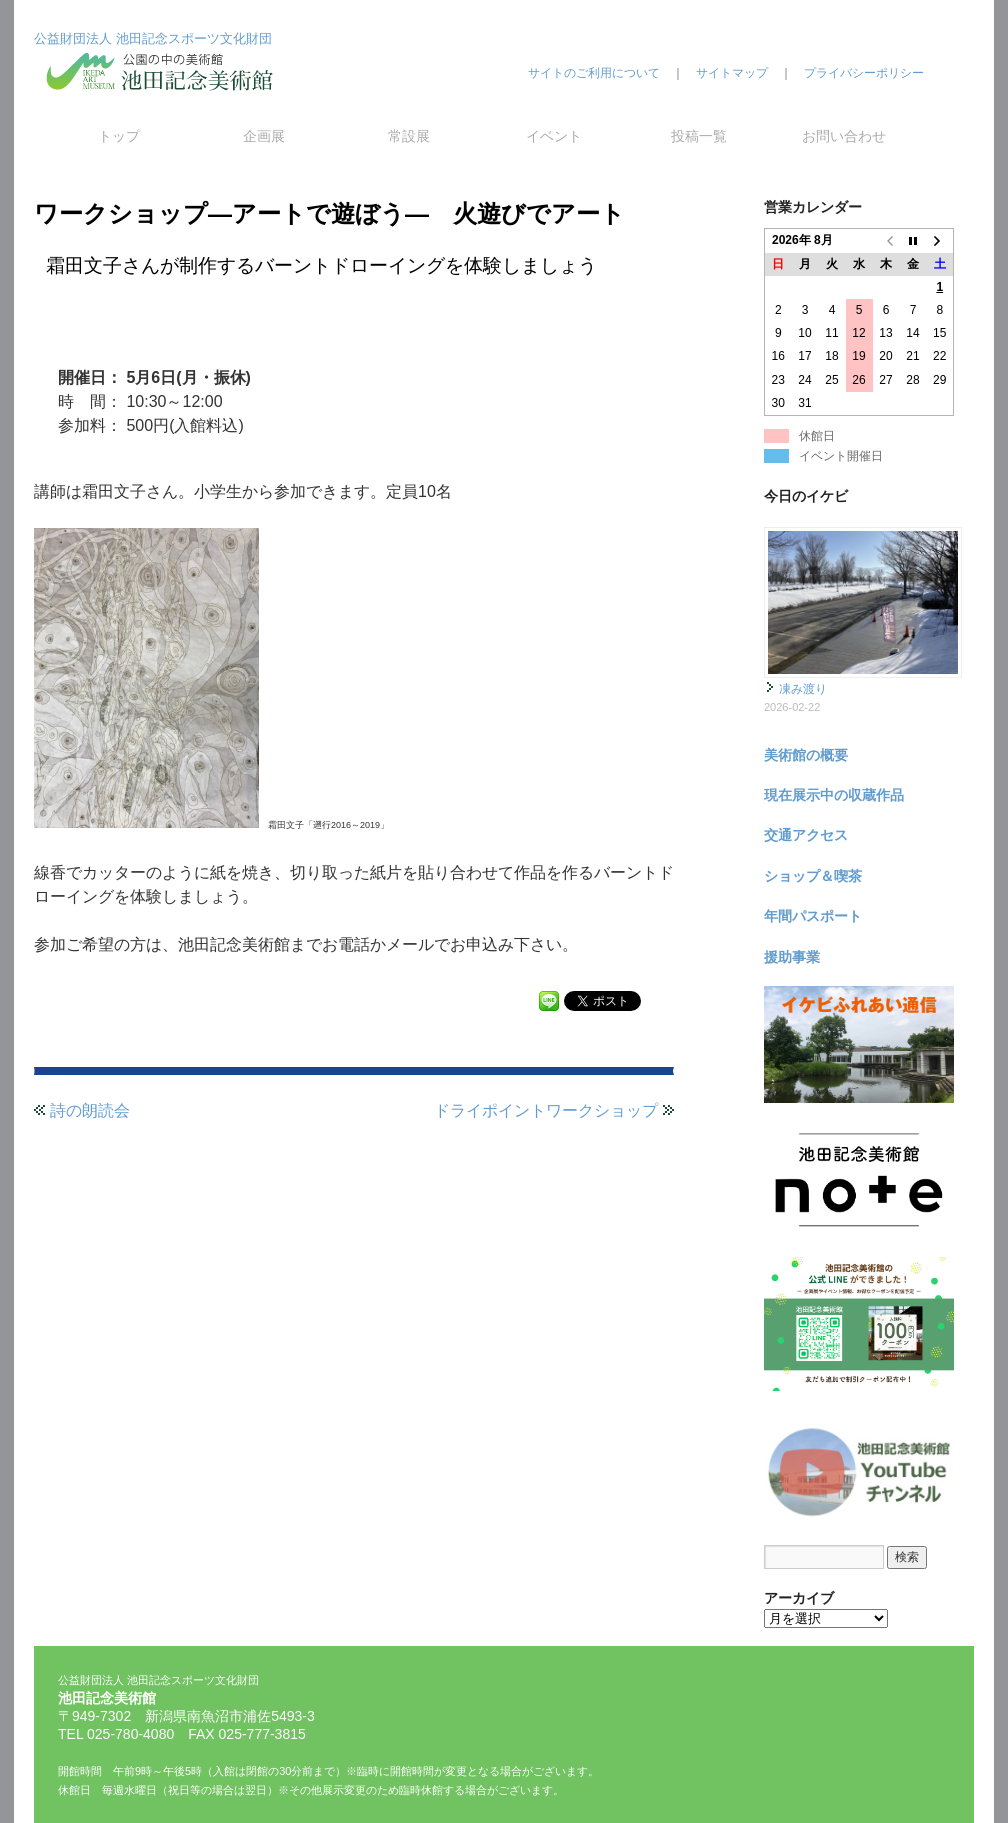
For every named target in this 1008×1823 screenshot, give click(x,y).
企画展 (264, 136)
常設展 (409, 136)
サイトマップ (732, 73)
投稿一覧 (699, 136)
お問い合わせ (844, 136)
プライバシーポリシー (864, 73)
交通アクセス (806, 835)
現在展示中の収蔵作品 (834, 795)
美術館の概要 (806, 755)
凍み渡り (803, 689)
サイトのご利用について (594, 73)
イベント (554, 136)
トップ (119, 136)
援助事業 (792, 957)
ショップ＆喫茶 (813, 876)
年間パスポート (813, 916)
